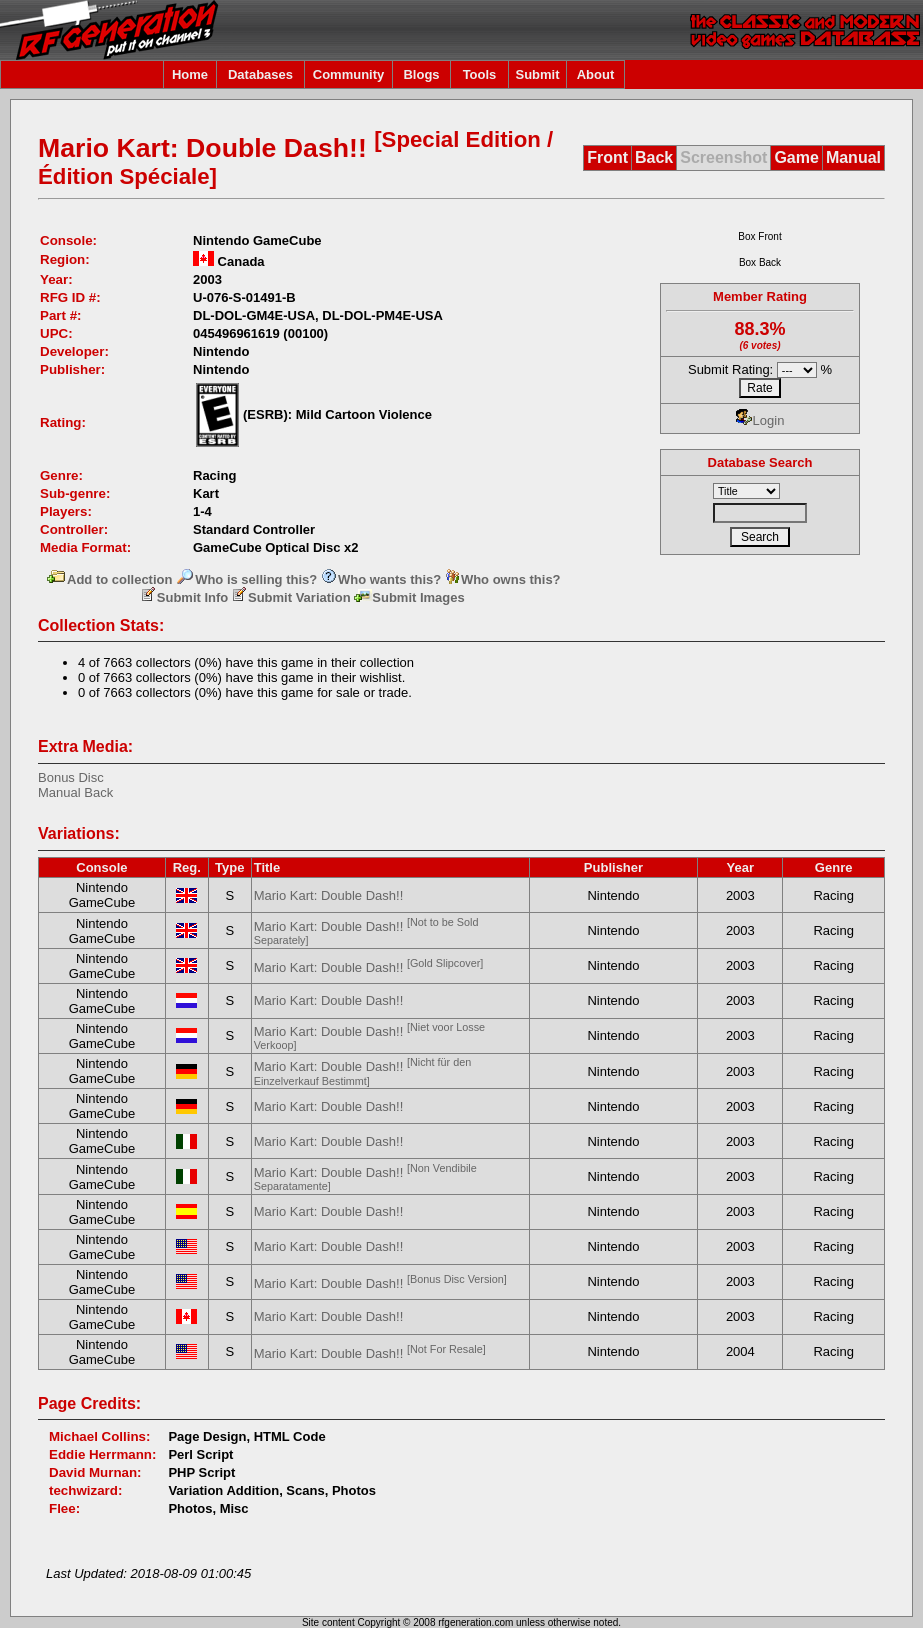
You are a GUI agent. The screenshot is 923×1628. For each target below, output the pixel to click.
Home (190, 74)
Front (607, 157)
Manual (853, 157)
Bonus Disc (71, 777)
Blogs (421, 74)
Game (796, 157)
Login (760, 420)
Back (654, 157)
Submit (537, 74)
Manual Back (75, 792)
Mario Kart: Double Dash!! (329, 895)
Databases (260, 74)
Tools (480, 74)
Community (349, 74)
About (596, 74)
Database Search (760, 462)
